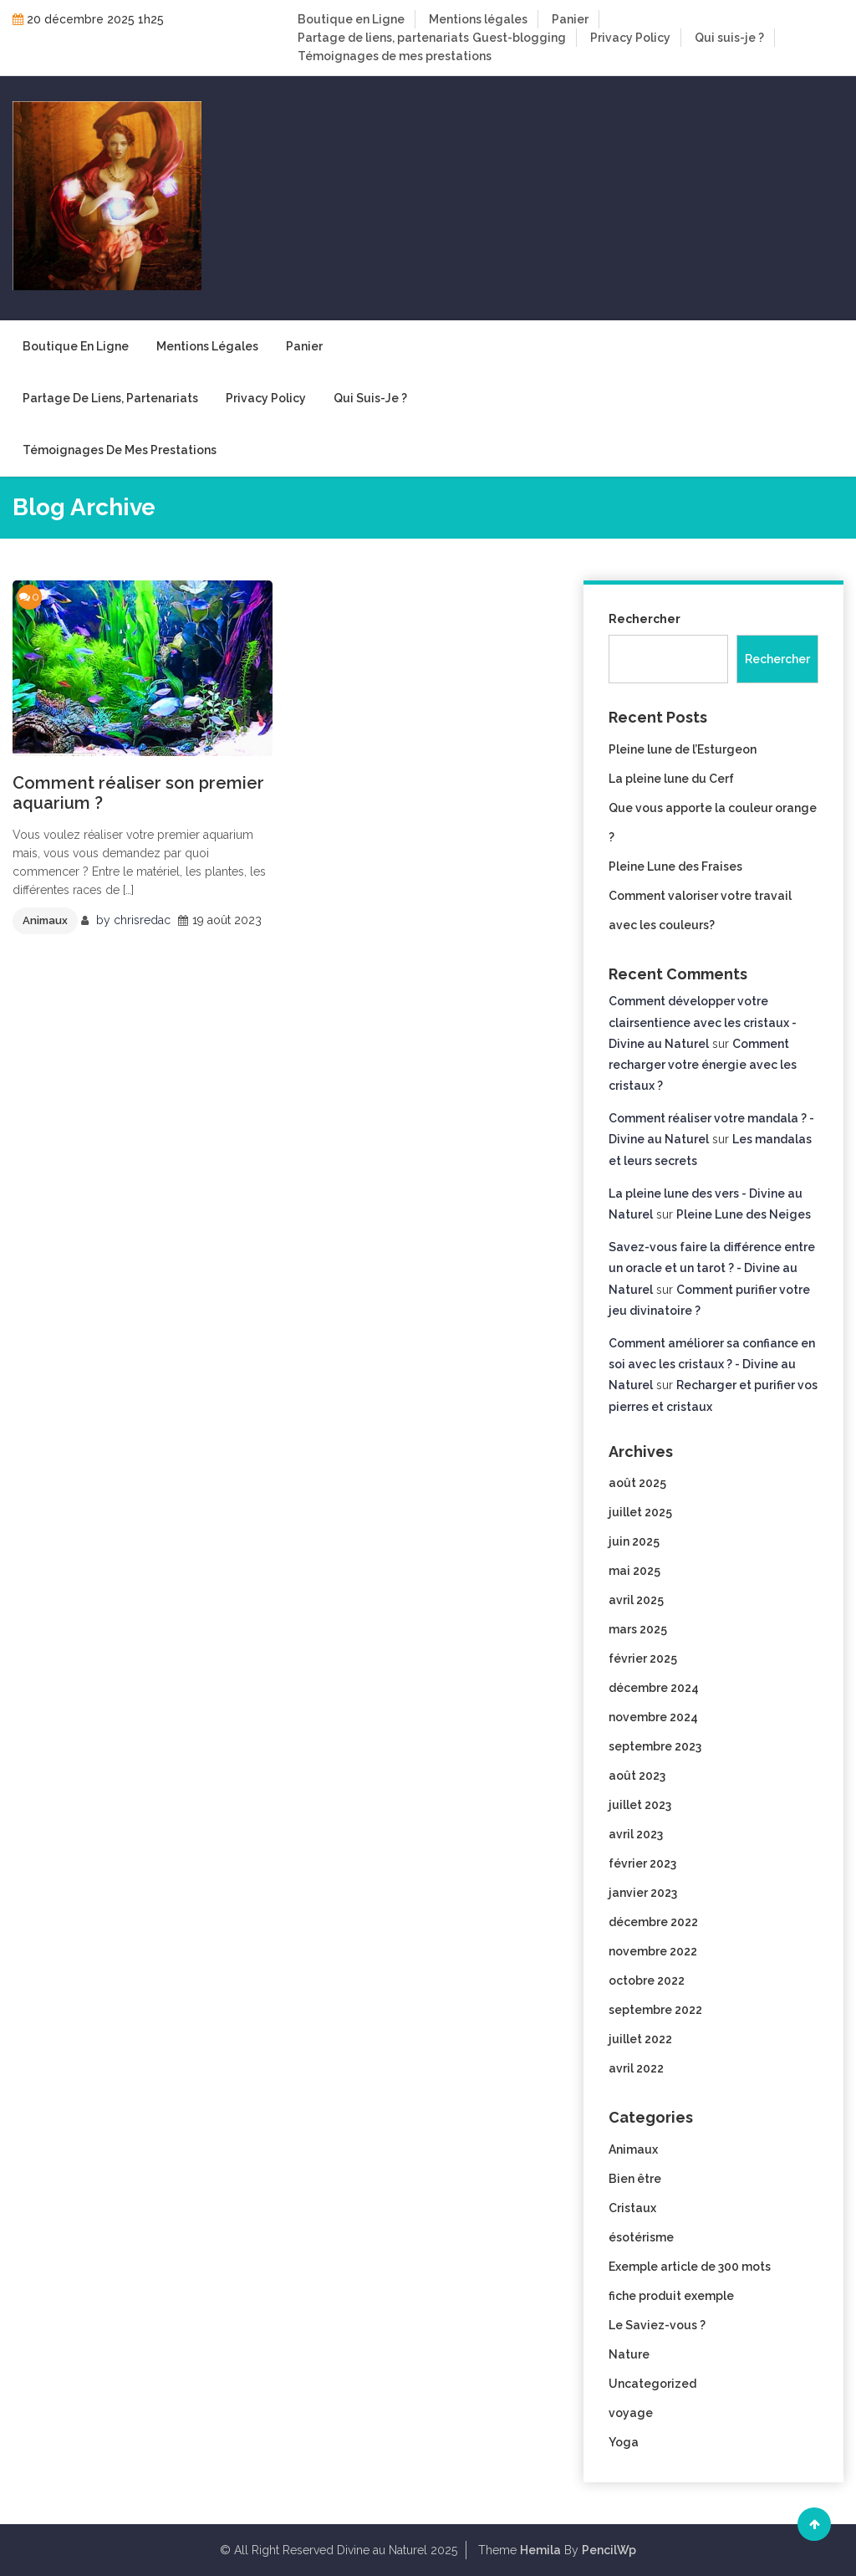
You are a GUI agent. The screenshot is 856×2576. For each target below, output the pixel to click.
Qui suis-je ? (729, 37)
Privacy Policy (630, 37)
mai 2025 (634, 1570)
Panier (570, 19)
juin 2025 (634, 1541)
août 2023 (637, 1775)
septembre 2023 (655, 1746)
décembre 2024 (654, 1687)
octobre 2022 (647, 1980)
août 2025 (637, 1483)
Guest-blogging (519, 37)
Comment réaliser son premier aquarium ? (138, 793)
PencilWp (609, 2550)
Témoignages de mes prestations (395, 56)
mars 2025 (638, 1629)
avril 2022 (636, 2068)
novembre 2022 (653, 1951)
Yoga (624, 2442)
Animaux (45, 920)
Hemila (540, 2550)
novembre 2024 (653, 1717)
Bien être (635, 2178)
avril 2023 (636, 1834)
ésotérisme (641, 2237)
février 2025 (643, 1658)
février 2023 (642, 1863)
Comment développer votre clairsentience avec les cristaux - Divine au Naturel (703, 1022)
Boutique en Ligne (351, 19)
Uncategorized (652, 2383)
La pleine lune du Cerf (671, 778)
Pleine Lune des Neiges (743, 1214)
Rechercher (644, 619)
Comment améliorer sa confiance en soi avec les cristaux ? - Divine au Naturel (712, 1364)
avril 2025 (636, 1600)
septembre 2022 (655, 2009)
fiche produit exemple (671, 2296)
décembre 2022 (653, 1922)
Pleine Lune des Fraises (675, 866)
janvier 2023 (643, 1892)
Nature (629, 2354)
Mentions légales (478, 19)
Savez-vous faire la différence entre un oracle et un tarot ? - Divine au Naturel (712, 1268)
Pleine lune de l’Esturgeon (683, 749)
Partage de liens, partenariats (383, 37)
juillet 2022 (640, 2039)
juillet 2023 (640, 1805)
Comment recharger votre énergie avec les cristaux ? (703, 1064)
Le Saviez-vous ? (657, 2325)
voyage (631, 2413)
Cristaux (632, 2208)
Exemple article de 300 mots (690, 2266)
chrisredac (142, 920)
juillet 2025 (640, 1512)
